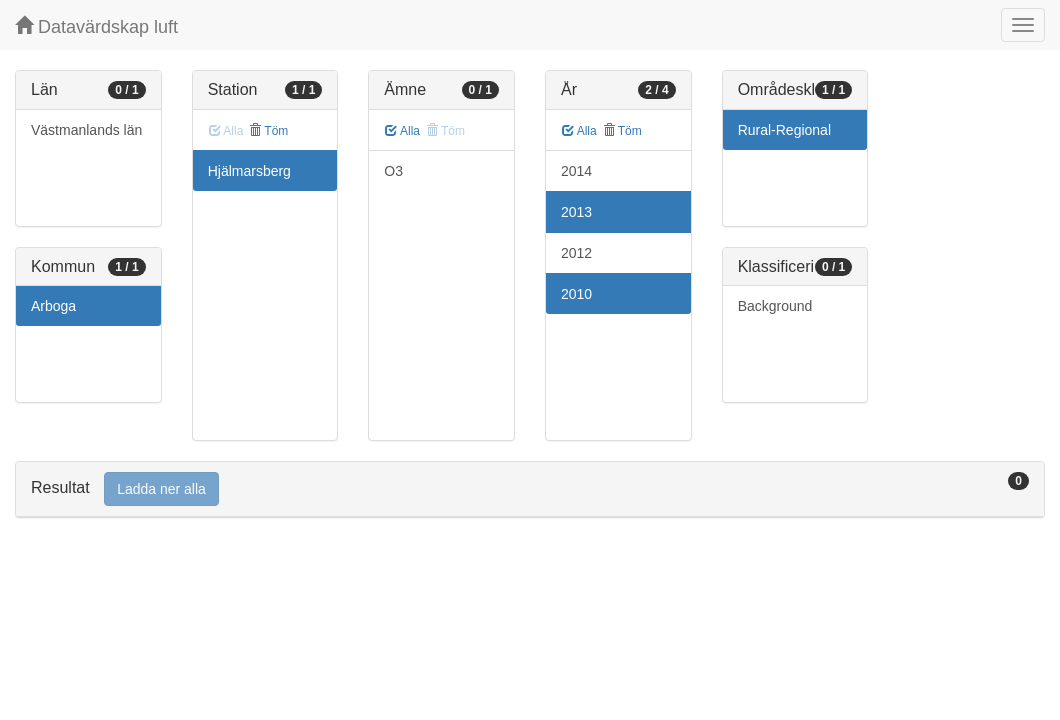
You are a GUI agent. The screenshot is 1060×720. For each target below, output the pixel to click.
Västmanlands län (86, 130)
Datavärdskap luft (96, 26)
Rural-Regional (784, 130)
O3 (393, 171)
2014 (576, 171)
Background (775, 306)
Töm (268, 131)
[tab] (530, 489)
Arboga (53, 306)
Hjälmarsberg (249, 171)
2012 (576, 253)
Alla (402, 131)
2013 (576, 212)
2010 (576, 294)
